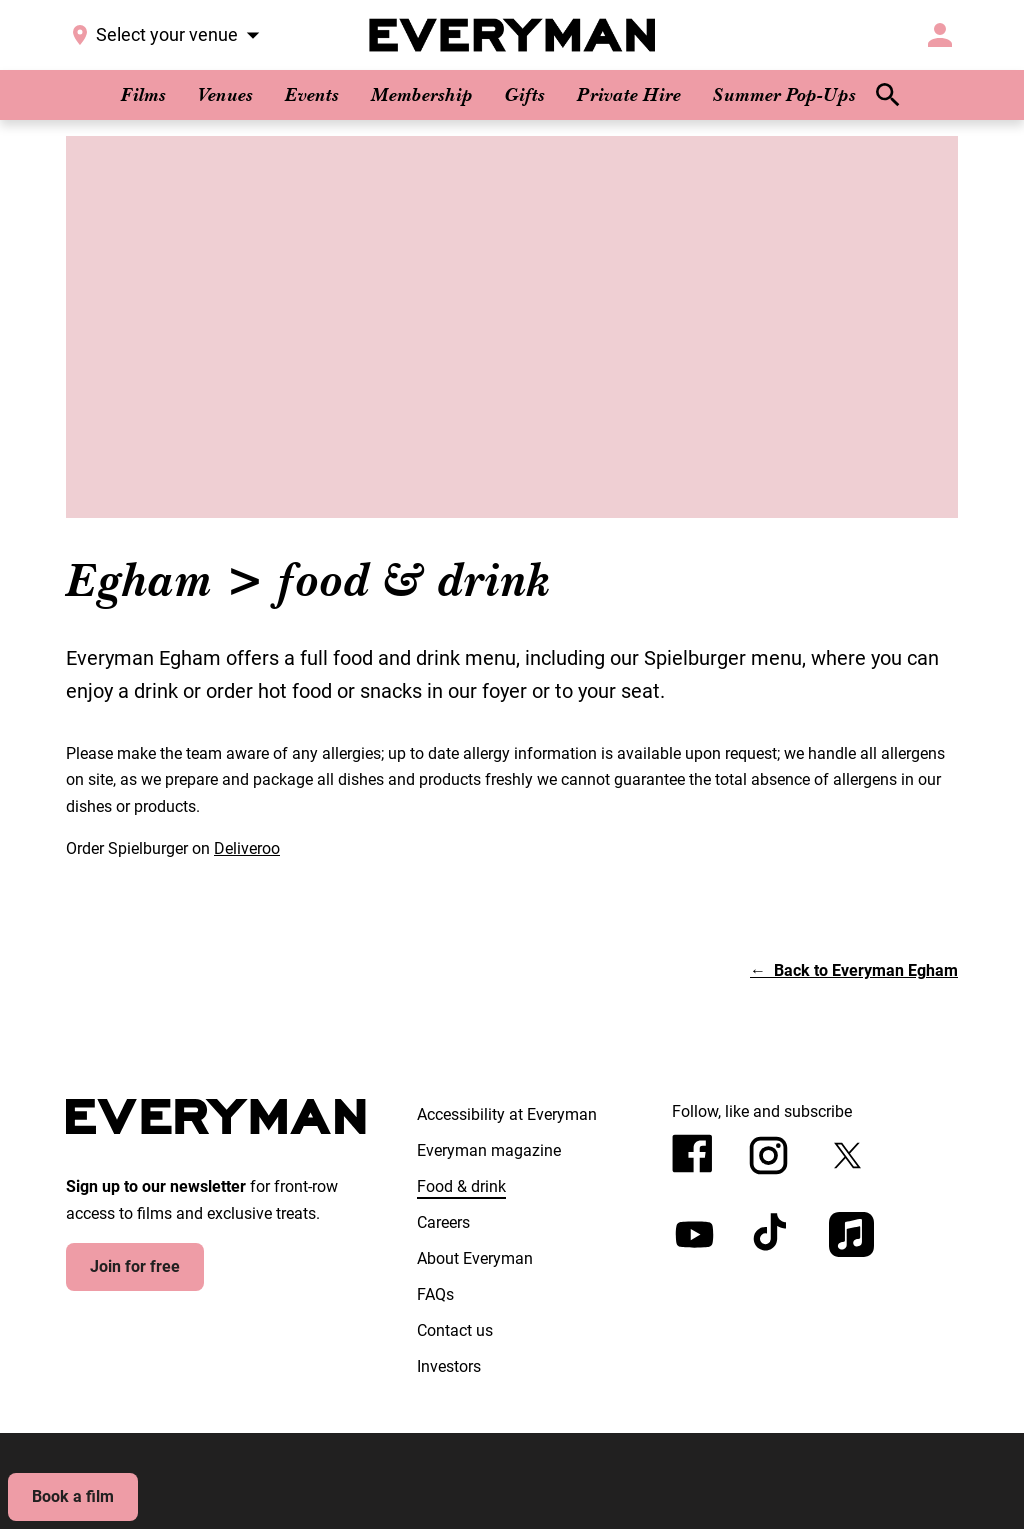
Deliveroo (247, 848)
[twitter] (847, 1155)
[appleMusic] (851, 1234)
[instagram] (768, 1155)
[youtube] (694, 1234)
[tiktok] (772, 1234)
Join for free (135, 1266)
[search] (888, 95)
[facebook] (692, 1153)
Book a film (73, 1496)
